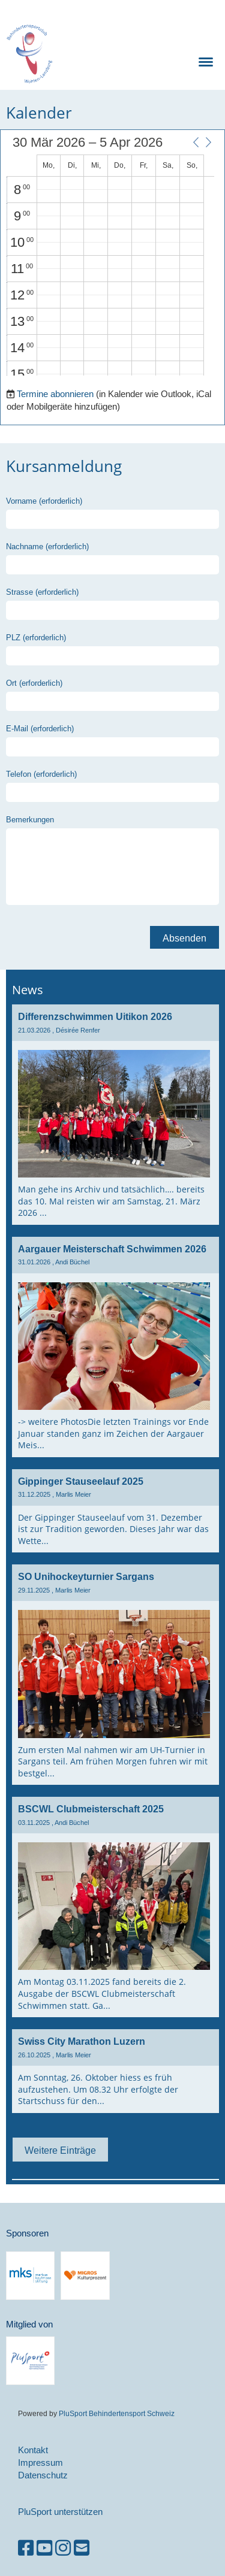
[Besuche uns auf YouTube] (44, 2548)
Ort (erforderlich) (34, 683)
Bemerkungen (30, 819)
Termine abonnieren (55, 394)
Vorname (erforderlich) (44, 500)
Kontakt (33, 2450)
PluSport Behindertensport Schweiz (117, 2413)
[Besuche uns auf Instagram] (63, 2548)
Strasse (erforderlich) (42, 592)
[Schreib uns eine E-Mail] (81, 2548)
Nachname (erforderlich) (47, 546)
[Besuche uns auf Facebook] (26, 2548)
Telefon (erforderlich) (41, 774)
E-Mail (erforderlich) (40, 728)
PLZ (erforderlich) (36, 637)
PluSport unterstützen (60, 2512)
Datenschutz (43, 2475)
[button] (196, 142)
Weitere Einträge (60, 2150)
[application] (110, 256)
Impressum (40, 2462)
